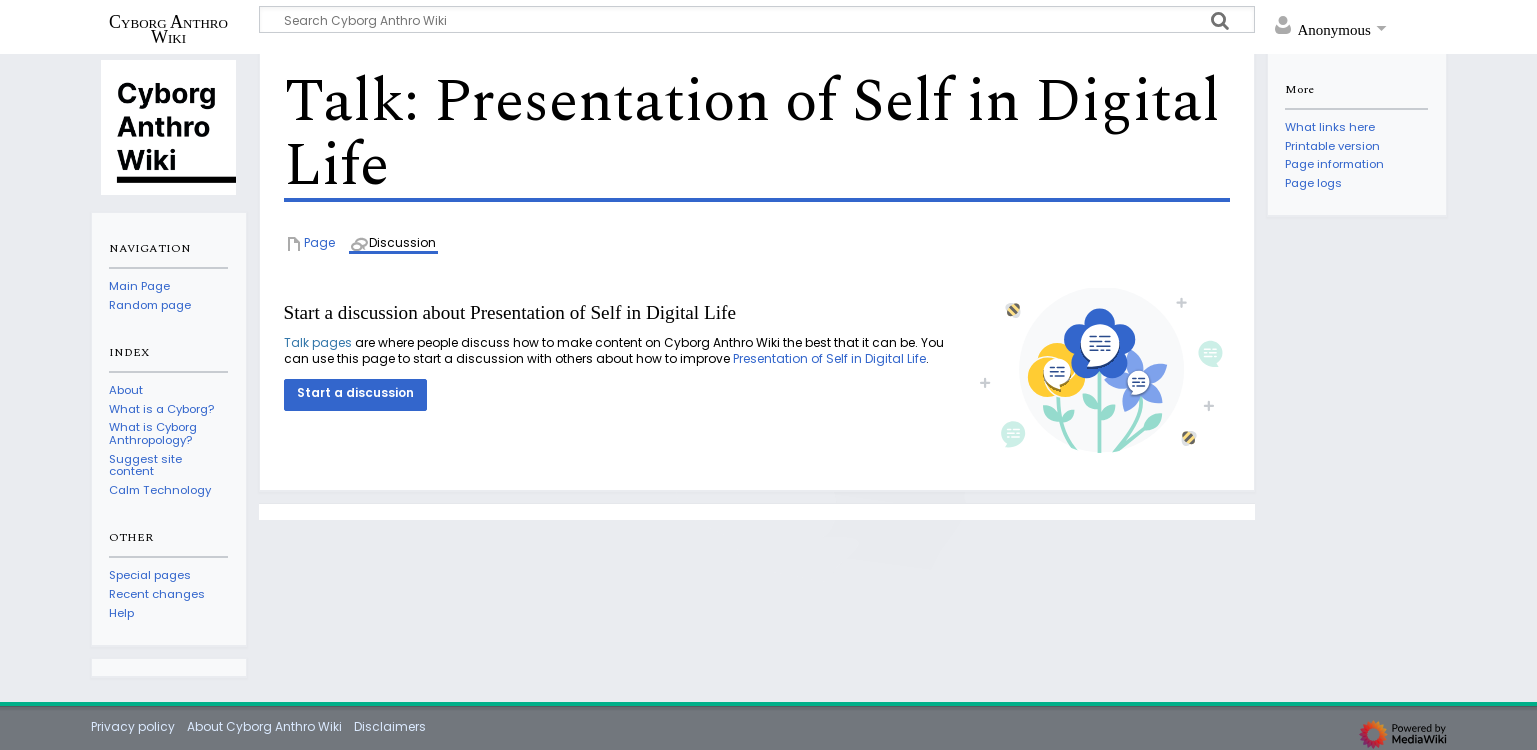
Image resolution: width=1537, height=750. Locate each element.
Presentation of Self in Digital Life (829, 358)
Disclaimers (390, 726)
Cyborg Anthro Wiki (168, 29)
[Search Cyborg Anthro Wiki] (757, 19)
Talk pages (318, 342)
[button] (355, 395)
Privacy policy (133, 726)
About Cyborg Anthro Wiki (264, 726)
